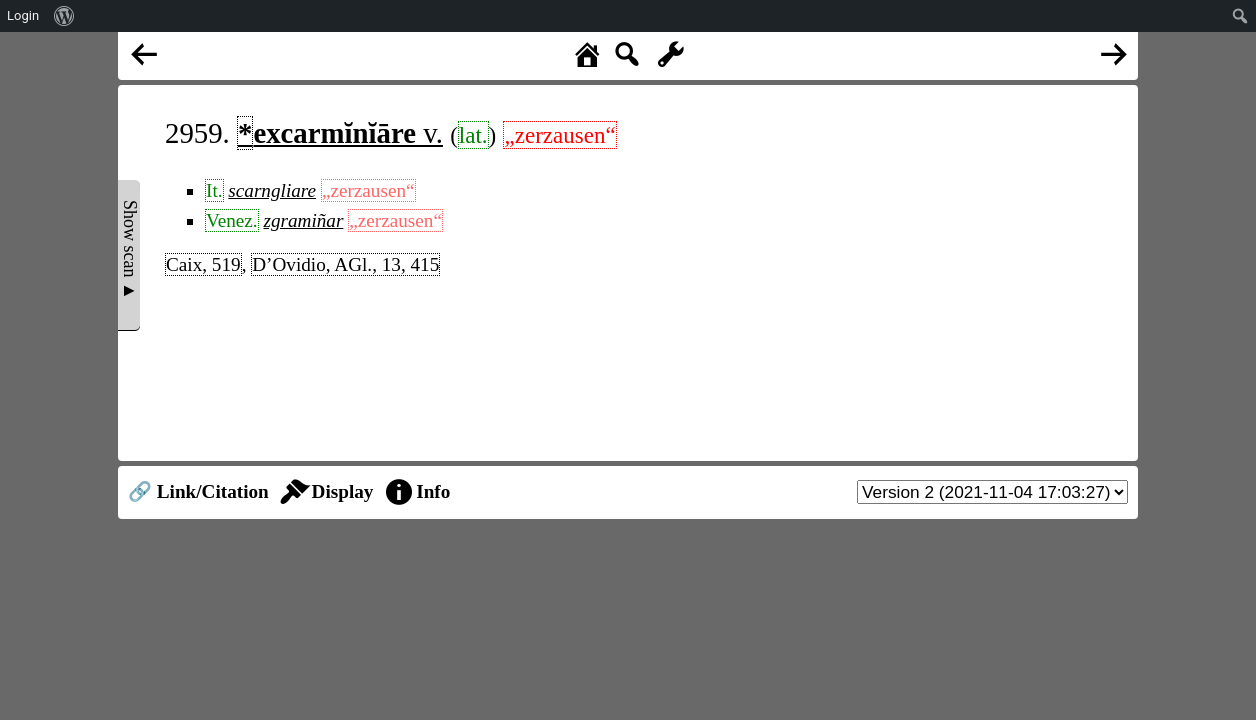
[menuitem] (64, 16)
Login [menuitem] (23, 15)
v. (340, 133)
